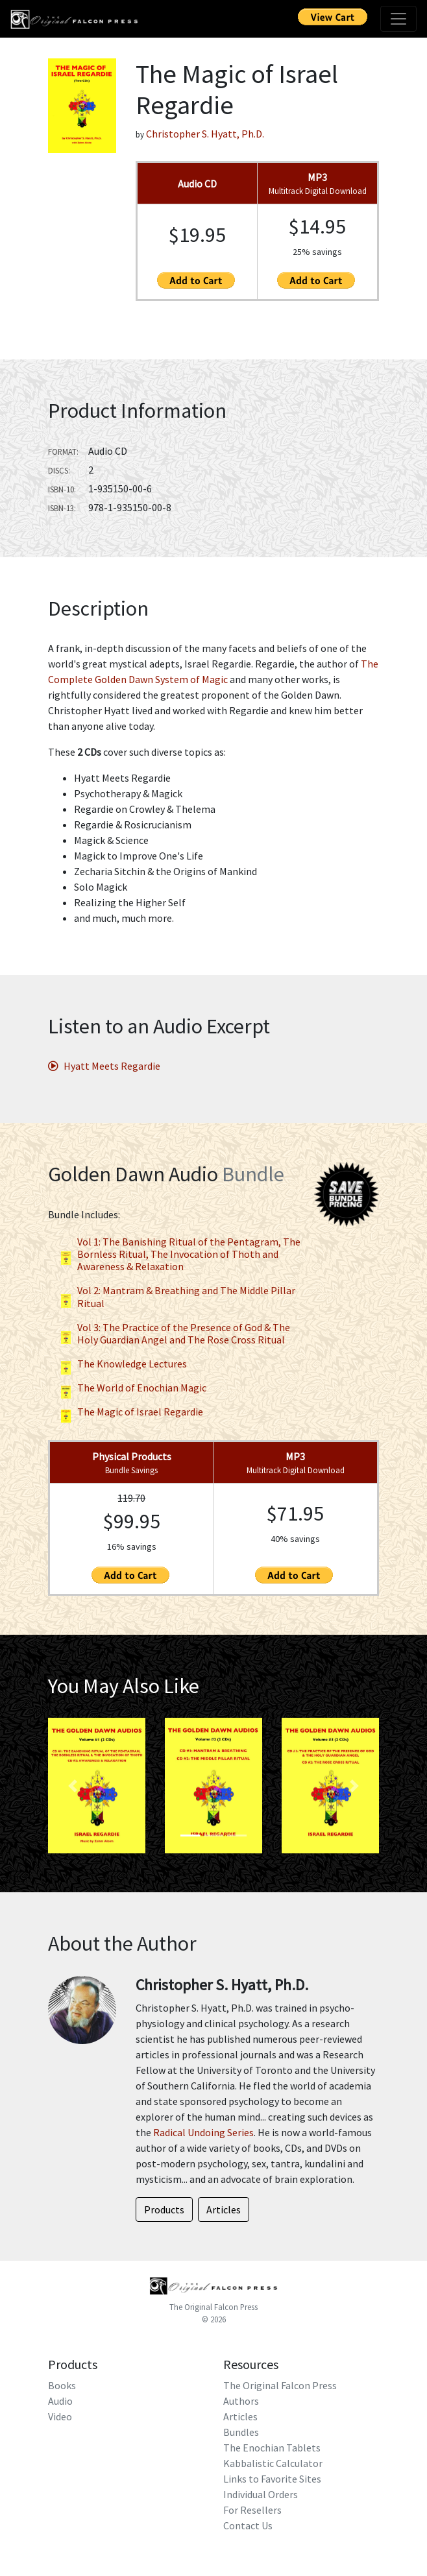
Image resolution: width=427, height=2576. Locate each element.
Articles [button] (223, 2209)
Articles (240, 2416)
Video (60, 2416)
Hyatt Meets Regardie (104, 1065)
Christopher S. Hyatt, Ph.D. (205, 133)
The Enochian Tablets (272, 2447)
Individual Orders (260, 2494)
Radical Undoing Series (203, 2132)
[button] (73, 1785)
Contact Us (248, 2525)
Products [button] (164, 2209)
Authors (241, 2400)
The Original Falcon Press (213, 2307)
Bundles (241, 2432)
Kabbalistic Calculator (273, 2463)
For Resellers (252, 2509)
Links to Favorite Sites (272, 2478)
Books (62, 2385)
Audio (60, 2400)
